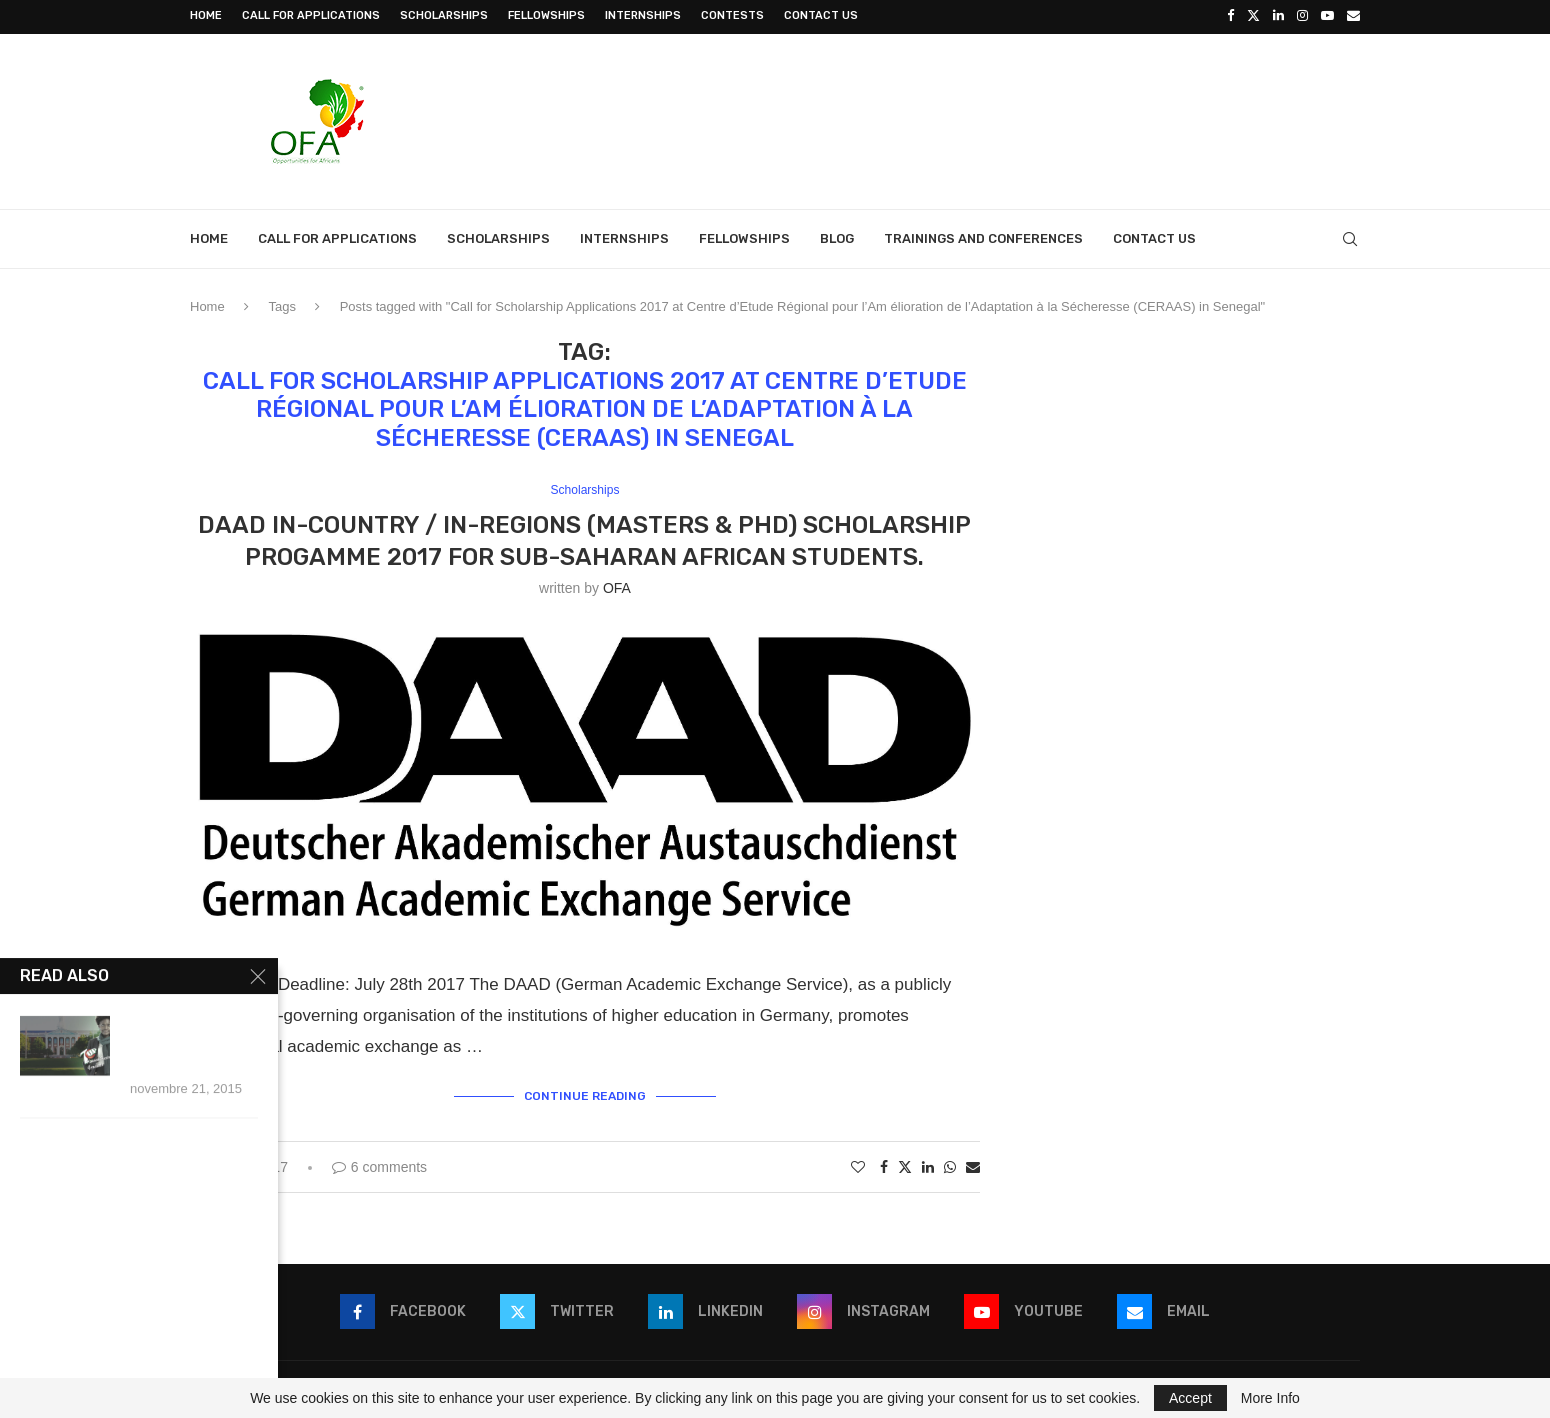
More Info (1270, 1398)
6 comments (379, 1164)
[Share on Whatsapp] (950, 1164)
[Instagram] (1302, 16)
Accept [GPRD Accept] (1190, 1398)
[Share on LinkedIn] (928, 1164)
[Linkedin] (1278, 16)
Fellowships (546, 15)
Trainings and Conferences (983, 236)
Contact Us (821, 15)
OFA (617, 586)
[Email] (1353, 16)
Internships (643, 15)
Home (206, 15)
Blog (837, 236)
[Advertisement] (996, 117)
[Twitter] (1253, 16)
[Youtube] (1327, 16)
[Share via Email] (973, 1164)
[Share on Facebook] (884, 1164)
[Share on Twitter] (905, 1163)
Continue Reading (585, 1094)
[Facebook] (1230, 16)
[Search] (1350, 237)
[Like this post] (858, 1164)
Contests (732, 15)
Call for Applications (311, 15)
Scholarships (444, 15)
